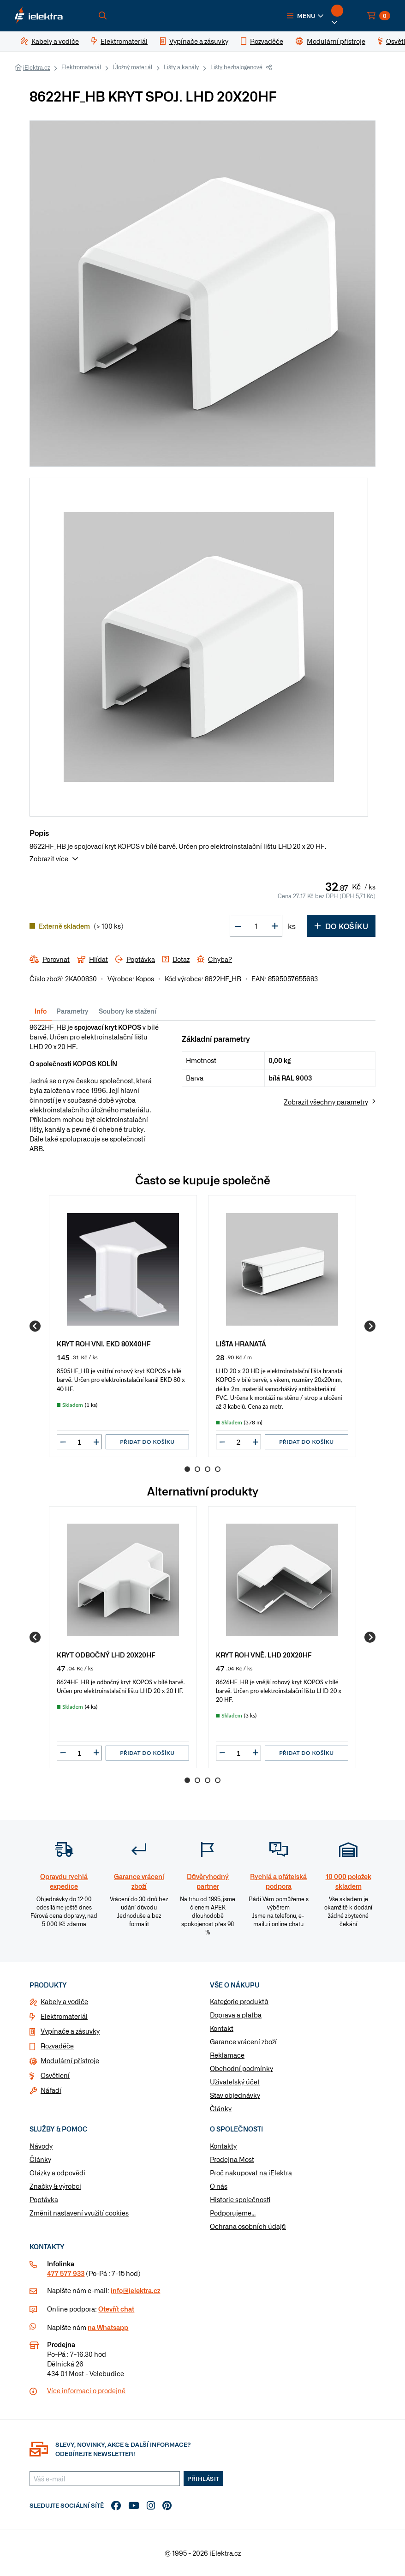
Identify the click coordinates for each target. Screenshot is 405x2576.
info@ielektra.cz (135, 2290)
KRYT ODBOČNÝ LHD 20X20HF (106, 1654)
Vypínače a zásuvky (70, 2031)
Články (221, 2108)
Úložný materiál (132, 67)
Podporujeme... (233, 2212)
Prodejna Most (232, 2159)
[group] (122, 1326)
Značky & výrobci (55, 2186)
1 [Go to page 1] (187, 1469)
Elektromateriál (81, 67)
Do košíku (341, 925)
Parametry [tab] (72, 1011)
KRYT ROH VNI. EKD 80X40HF (104, 1343)
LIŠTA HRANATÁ (241, 1343)
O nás (218, 2186)
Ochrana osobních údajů (248, 2226)
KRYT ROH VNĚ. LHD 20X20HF (264, 1654)
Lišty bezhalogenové (236, 67)
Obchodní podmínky (241, 2068)
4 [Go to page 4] (217, 1469)
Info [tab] (41, 1011)
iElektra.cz (36, 67)
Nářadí (51, 2090)
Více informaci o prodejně (86, 2390)
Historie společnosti (240, 2199)
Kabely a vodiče (64, 2001)
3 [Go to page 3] (207, 1469)
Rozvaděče (57, 2045)
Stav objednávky (235, 2095)
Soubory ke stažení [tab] (127, 1011)
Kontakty (223, 2146)
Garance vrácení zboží (243, 2041)
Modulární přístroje (70, 2060)
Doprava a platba (236, 2014)
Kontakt (221, 2028)
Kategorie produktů (239, 2001)
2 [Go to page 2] (197, 1469)
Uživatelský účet (235, 2081)
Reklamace (227, 2055)
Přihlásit (203, 2478)
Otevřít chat (116, 2308)
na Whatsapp (108, 2327)
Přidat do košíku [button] (147, 1441)
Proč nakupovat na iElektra (251, 2172)
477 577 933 (65, 2273)
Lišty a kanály (181, 67)
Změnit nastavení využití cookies (79, 2212)
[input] (79, 1442)
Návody (41, 2146)
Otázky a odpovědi (57, 2172)
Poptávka (44, 2199)
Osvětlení (55, 2075)
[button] (305, 15)
